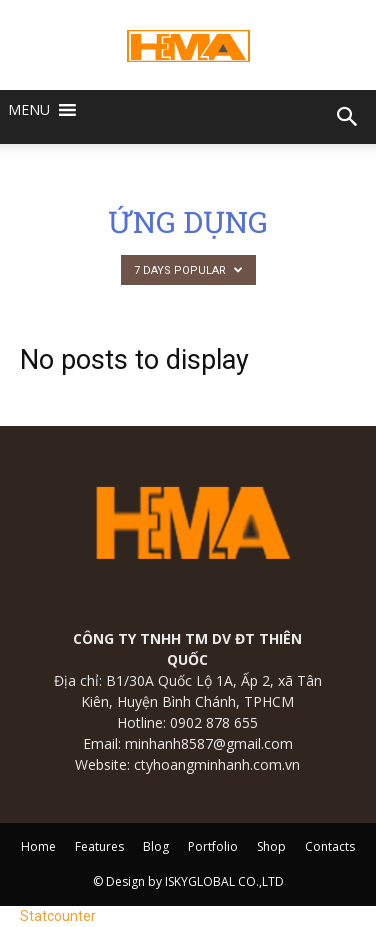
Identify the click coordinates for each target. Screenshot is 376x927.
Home (38, 846)
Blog (156, 846)
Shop (271, 846)
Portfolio (213, 846)
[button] (29, 110)
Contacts (330, 846)
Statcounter (58, 916)
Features (99, 846)
